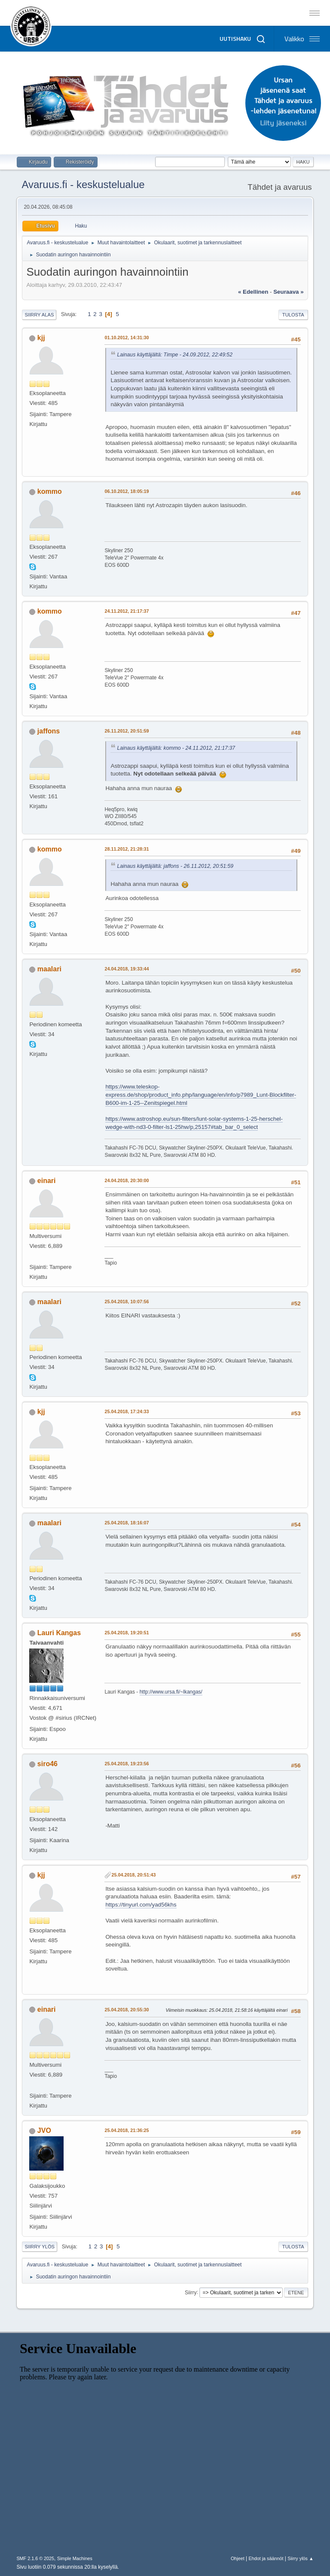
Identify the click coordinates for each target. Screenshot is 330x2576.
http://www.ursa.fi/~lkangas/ (171, 1692)
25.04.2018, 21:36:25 (126, 2130)
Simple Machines (74, 2558)
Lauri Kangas (59, 1632)
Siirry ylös (39, 2246)
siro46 (47, 1763)
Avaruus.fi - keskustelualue (82, 184)
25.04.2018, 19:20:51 (126, 1632)
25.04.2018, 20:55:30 (126, 2009)
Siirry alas (39, 314)
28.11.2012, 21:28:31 (126, 849)
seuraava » (288, 292)
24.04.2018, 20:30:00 (126, 1180)
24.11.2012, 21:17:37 (126, 611)
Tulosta (293, 314)
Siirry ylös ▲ (300, 2558)
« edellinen (253, 292)
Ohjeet (237, 2558)
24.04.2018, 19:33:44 (126, 968)
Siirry (190, 2292)
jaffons (48, 731)
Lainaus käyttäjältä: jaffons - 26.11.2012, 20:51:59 (175, 866)
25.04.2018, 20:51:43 (133, 1874)
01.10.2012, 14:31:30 (126, 337)
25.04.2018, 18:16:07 (126, 1522)
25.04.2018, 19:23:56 (126, 1763)
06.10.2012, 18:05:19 (126, 491)
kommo (49, 491)
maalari (49, 969)
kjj (41, 337)
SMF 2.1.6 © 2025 (35, 2558)
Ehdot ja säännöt (265, 2558)
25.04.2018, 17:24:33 (126, 1411)
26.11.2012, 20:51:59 (126, 730)
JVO (44, 2130)
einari (46, 1180)
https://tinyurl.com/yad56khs (140, 1904)
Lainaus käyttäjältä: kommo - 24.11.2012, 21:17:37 (176, 748)
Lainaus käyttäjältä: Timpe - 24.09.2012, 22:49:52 (174, 355)
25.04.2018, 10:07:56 (126, 1301)
